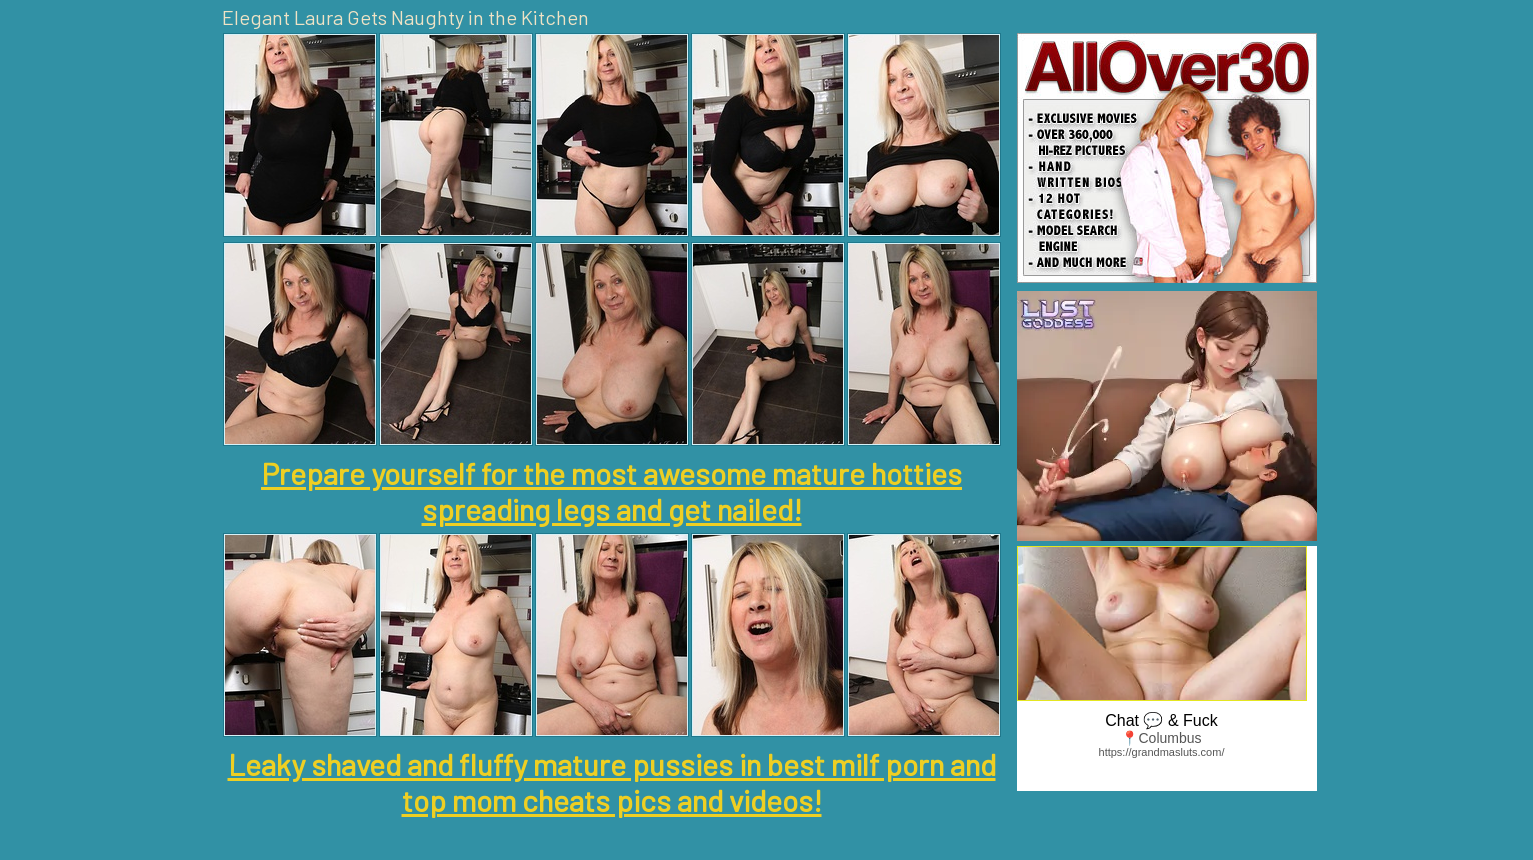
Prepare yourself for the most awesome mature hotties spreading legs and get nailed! (611, 491)
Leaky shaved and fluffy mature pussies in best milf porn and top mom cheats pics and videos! (612, 782)
